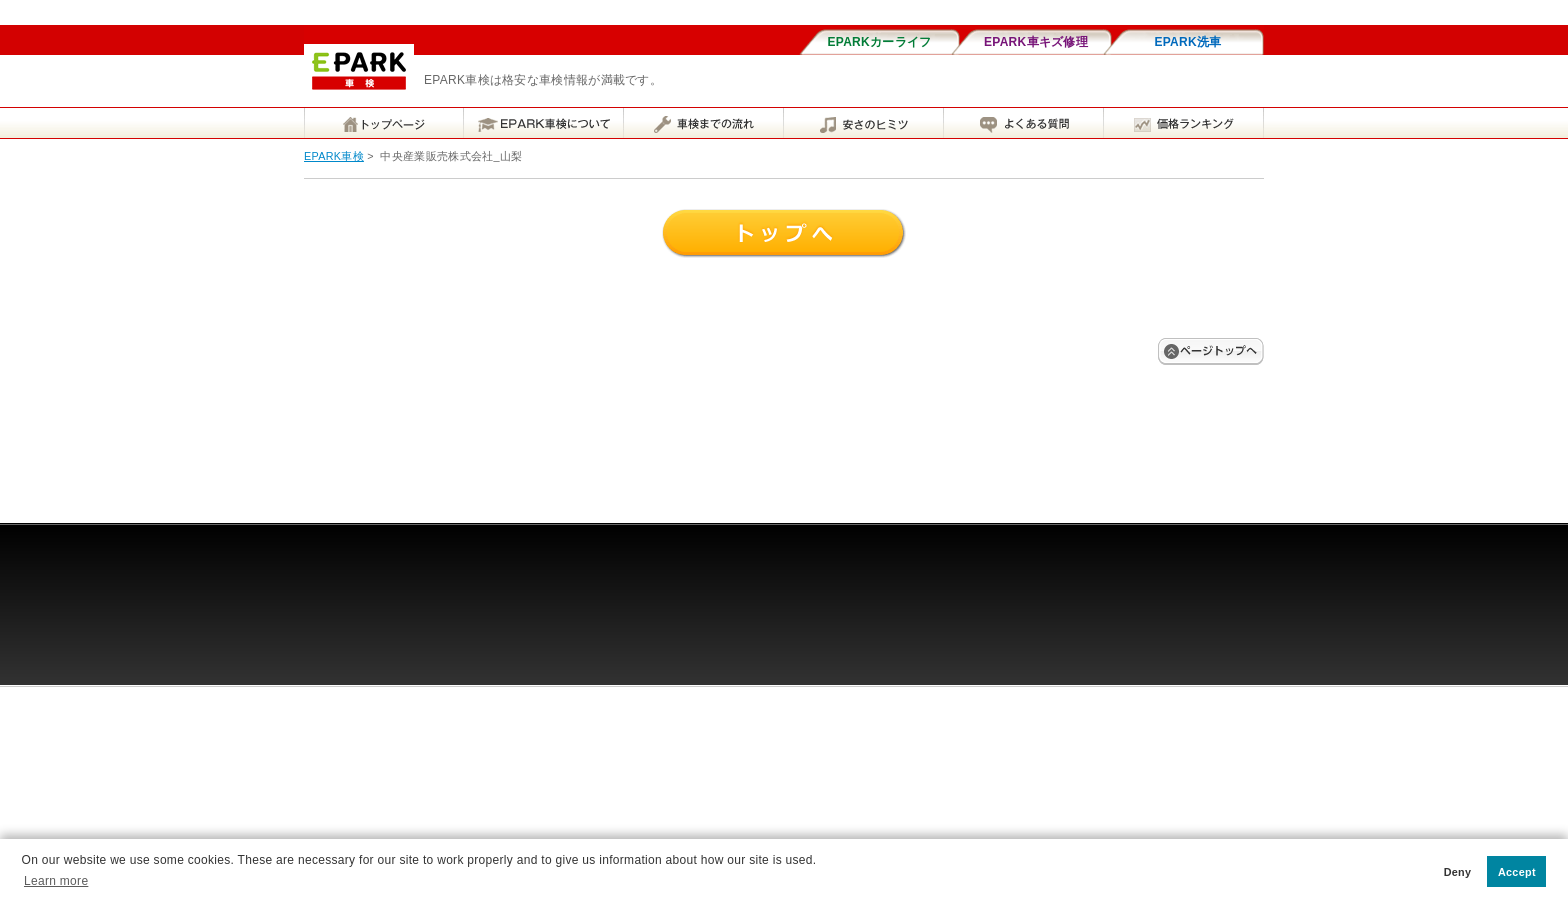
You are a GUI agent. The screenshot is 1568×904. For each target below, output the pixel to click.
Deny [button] (1458, 872)
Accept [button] (1517, 872)
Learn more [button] (56, 881)
